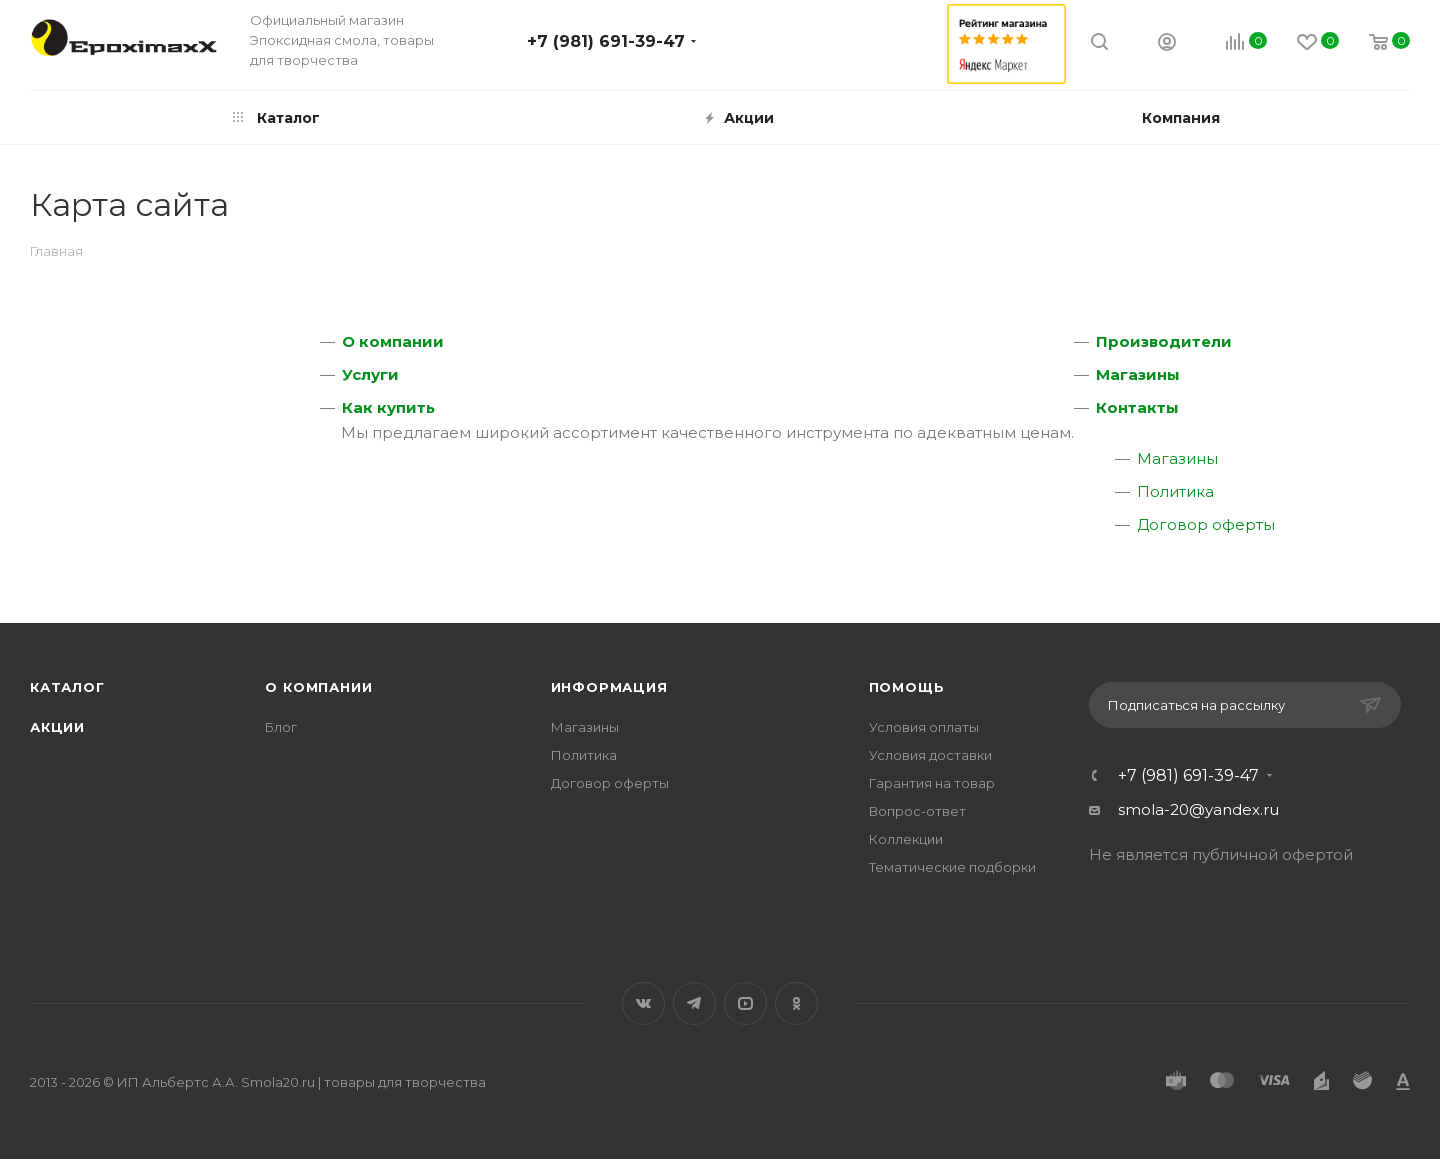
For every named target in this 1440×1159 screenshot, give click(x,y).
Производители (1164, 341)
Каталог (67, 687)
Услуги (370, 374)
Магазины (1138, 374)
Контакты (1137, 407)
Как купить (388, 407)
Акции (57, 727)
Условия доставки (930, 755)
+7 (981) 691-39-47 (606, 41)
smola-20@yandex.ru (1198, 809)
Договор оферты (1206, 524)
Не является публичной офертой (1221, 854)
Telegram (694, 1003)
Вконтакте (643, 1003)
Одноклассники (796, 1003)
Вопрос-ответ (917, 811)
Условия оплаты (924, 727)
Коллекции (906, 839)
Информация (609, 687)
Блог (281, 727)
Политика (1175, 491)
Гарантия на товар (932, 783)
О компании (393, 341)
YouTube (745, 1003)
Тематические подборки (952, 867)
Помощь (907, 687)
